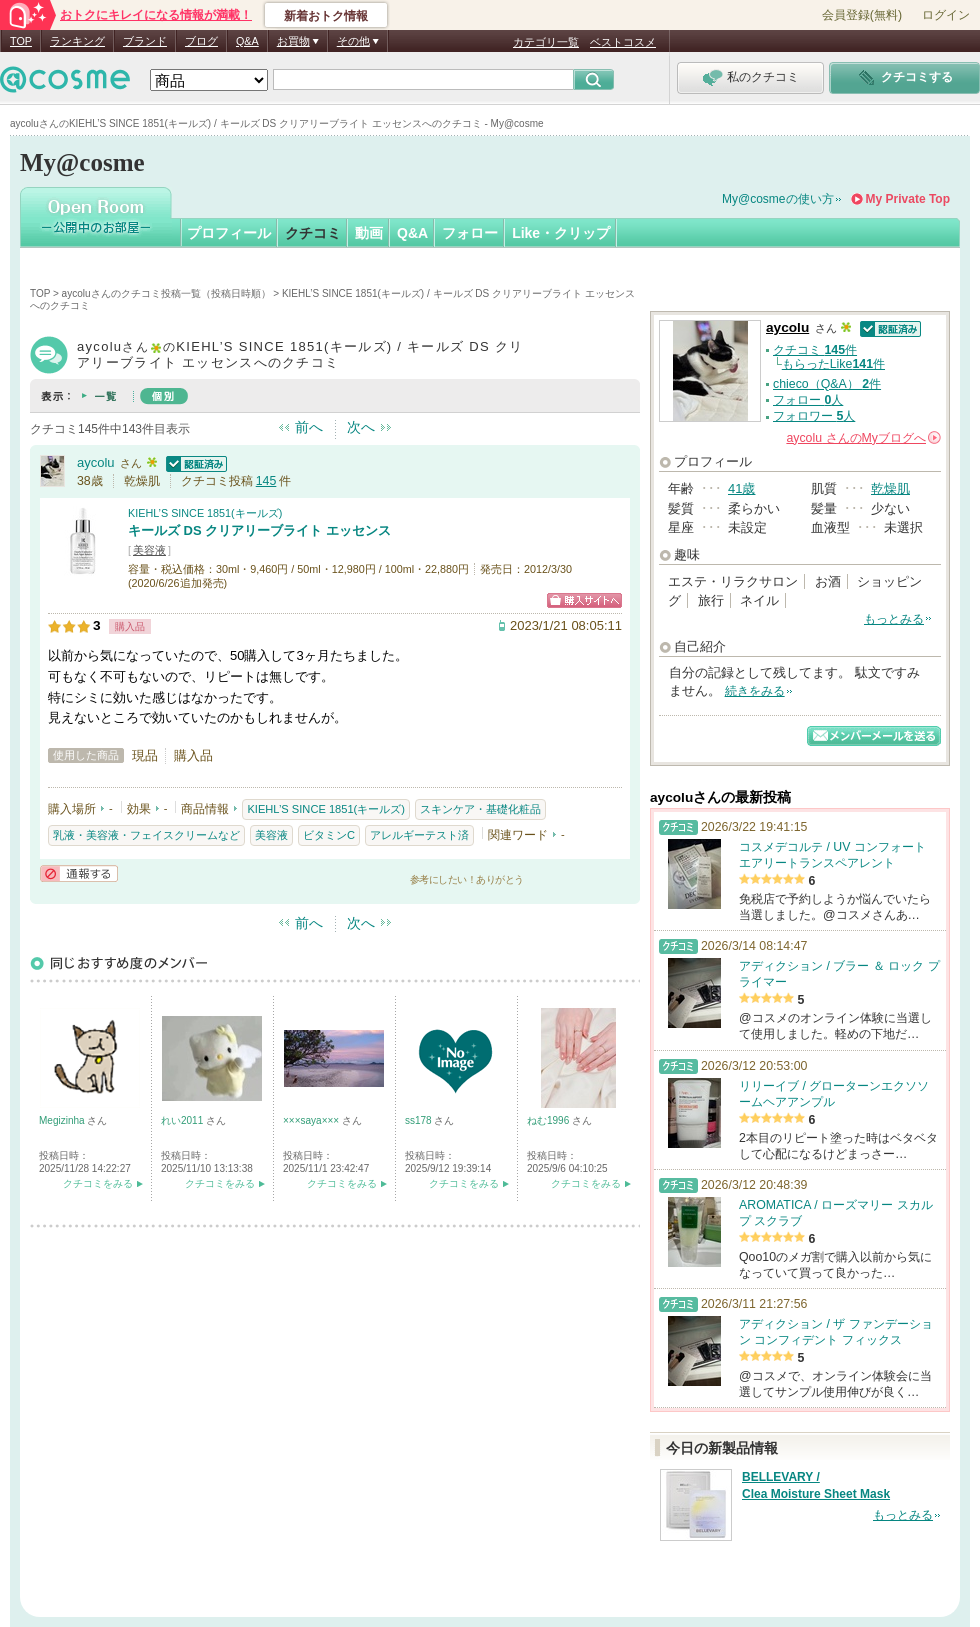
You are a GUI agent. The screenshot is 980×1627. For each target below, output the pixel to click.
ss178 (419, 1120)
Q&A (247, 41)
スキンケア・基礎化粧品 (480, 809)
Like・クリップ (561, 233)
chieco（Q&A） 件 (827, 384)
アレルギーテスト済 (419, 835)
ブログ (201, 41)
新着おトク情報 (326, 16)
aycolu (96, 462)
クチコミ (313, 233)
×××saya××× (312, 1120)
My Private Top (908, 199)
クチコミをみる (98, 1183)
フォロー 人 (808, 400)
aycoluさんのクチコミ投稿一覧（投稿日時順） (166, 293)
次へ (361, 427)
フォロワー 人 (814, 416)
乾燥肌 (890, 488)
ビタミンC (329, 835)
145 (266, 481)
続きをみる (755, 691)
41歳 (741, 488)
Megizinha (63, 1120)
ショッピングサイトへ (584, 600)
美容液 (149, 550)
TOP (21, 41)
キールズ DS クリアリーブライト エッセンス (259, 530)
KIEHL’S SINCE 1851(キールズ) (205, 513)
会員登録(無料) (862, 15)
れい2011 (183, 1120)
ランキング (77, 41)
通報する (79, 873)
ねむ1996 (549, 1120)
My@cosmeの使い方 (778, 199)
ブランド (145, 41)
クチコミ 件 (815, 350)
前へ (309, 427)
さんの (863, 438)
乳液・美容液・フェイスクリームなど (146, 835)
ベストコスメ (623, 42)
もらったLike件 (833, 364)
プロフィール (229, 233)
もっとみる (894, 619)
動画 (369, 233)
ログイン (946, 15)
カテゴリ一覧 (546, 42)
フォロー (470, 233)
